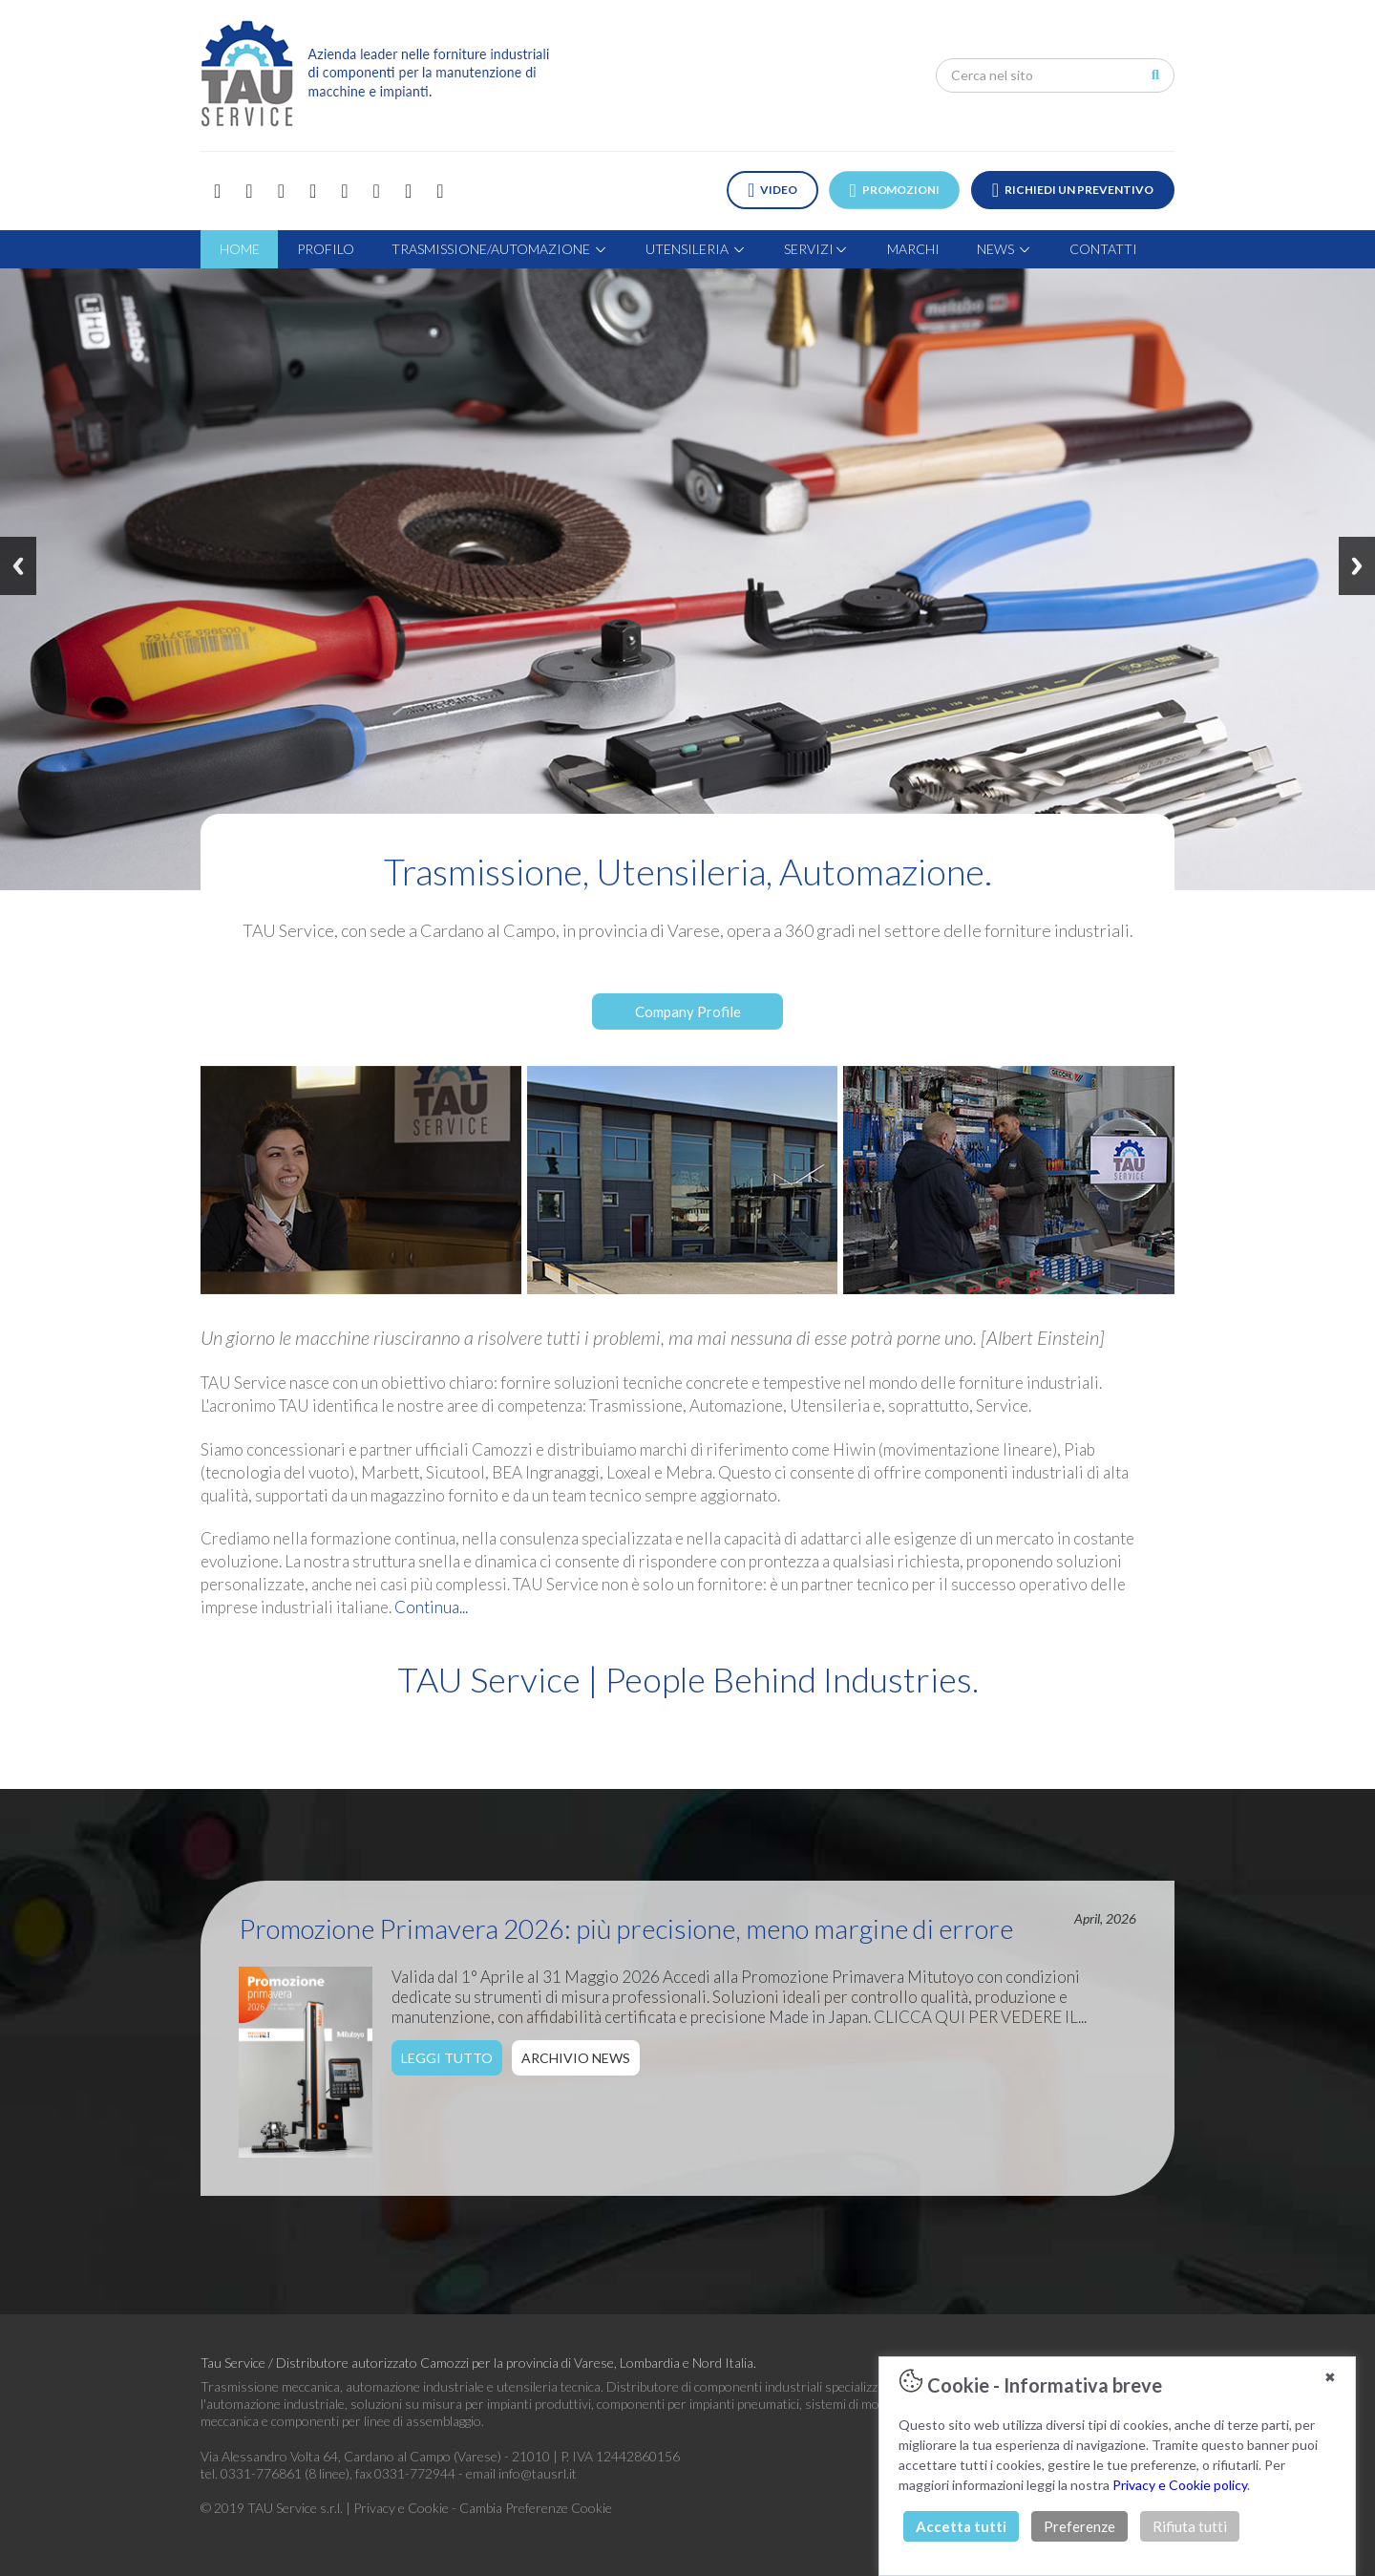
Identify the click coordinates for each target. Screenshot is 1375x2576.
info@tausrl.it (537, 2473)
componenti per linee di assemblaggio (376, 2421)
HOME (240, 249)
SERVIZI (816, 249)
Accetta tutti (961, 2526)
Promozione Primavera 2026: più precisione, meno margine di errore (626, 1928)
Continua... (431, 1607)
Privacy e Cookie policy (1179, 2485)
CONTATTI (1103, 249)
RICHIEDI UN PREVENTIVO (1072, 190)
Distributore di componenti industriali (714, 2386)
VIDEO (772, 190)
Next (1357, 566)
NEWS (1004, 249)
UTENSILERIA (696, 249)
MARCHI (913, 249)
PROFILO (325, 249)
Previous (18, 566)
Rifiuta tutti (1190, 2526)
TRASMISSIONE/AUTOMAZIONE (499, 249)
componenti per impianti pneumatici (698, 2403)
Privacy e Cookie (402, 2508)
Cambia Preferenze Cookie (535, 2508)
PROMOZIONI (895, 190)
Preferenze (1079, 2526)
